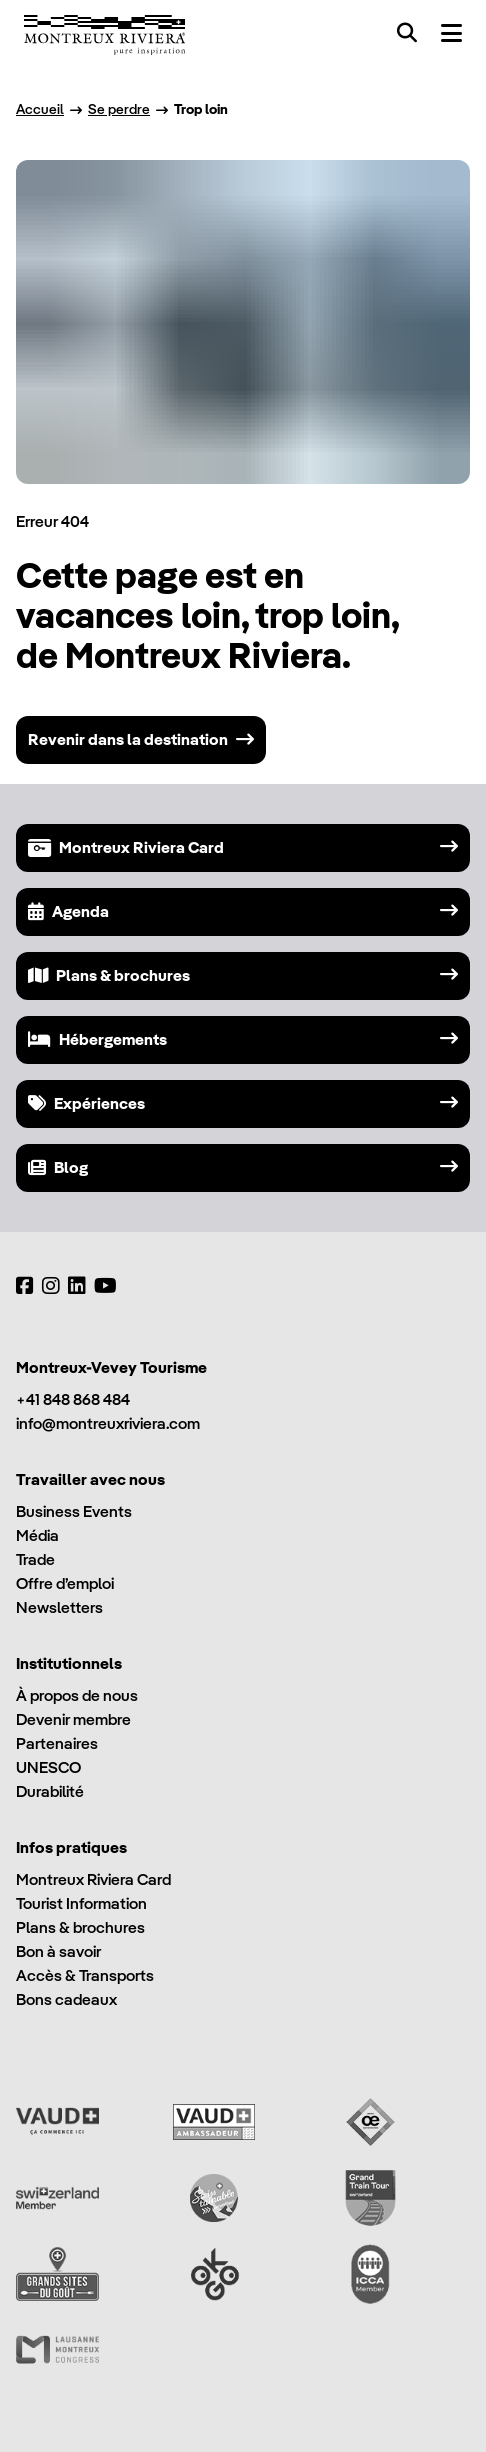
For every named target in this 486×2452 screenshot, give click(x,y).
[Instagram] (51, 1286)
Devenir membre (73, 1719)
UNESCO (48, 1767)
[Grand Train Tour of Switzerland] (370, 2198)
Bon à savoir (58, 1951)
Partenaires (57, 1743)
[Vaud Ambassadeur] (214, 2122)
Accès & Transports (85, 1975)
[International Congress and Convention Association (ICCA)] (370, 2274)
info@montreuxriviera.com (108, 1423)
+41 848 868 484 (73, 1399)
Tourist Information (81, 1903)
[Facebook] (25, 1286)
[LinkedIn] (77, 1286)
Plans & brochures (80, 1927)
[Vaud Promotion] (57, 2122)
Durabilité (50, 1791)
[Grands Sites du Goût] (57, 2274)
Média (37, 1535)
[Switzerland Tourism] (57, 2198)
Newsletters (59, 1607)
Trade (35, 1559)
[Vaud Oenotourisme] (370, 2122)
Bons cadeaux (66, 1999)
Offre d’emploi (65, 1583)
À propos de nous (77, 1695)
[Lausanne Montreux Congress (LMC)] (57, 2350)
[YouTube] (105, 1286)
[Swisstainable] (214, 2198)
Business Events (74, 1511)
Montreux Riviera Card (93, 1879)
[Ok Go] (214, 2274)
